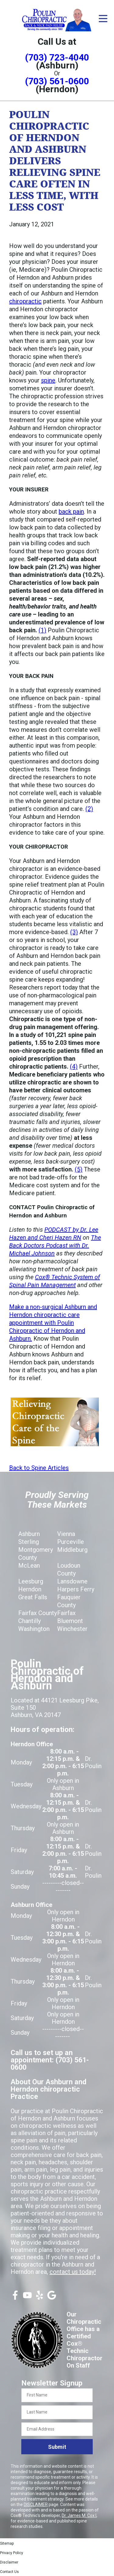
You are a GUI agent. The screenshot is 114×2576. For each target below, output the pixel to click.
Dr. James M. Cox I (79, 2515)
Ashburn (29, 1534)
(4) (74, 1066)
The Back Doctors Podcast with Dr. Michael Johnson (55, 1245)
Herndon (29, 1589)
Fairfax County (37, 1613)
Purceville (70, 1541)
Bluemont (70, 1621)
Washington (34, 1628)
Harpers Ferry (75, 1589)
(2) (89, 808)
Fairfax (66, 1613)
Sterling (28, 1541)
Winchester (72, 1628)
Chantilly (29, 1621)
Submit (57, 2447)
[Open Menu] (103, 18)
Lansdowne (72, 1581)
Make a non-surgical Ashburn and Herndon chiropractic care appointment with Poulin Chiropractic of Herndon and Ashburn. (53, 1322)
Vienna (66, 1534)
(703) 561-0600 (57, 81)
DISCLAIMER (36, 2504)
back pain (71, 511)
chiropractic (25, 301)
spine (48, 380)
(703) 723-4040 (57, 57)
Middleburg (72, 1549)
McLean (29, 1565)
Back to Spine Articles (39, 1467)
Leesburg (30, 1581)
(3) (74, 932)
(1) (42, 630)
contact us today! (73, 2271)
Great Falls (32, 1597)
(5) (78, 1169)
